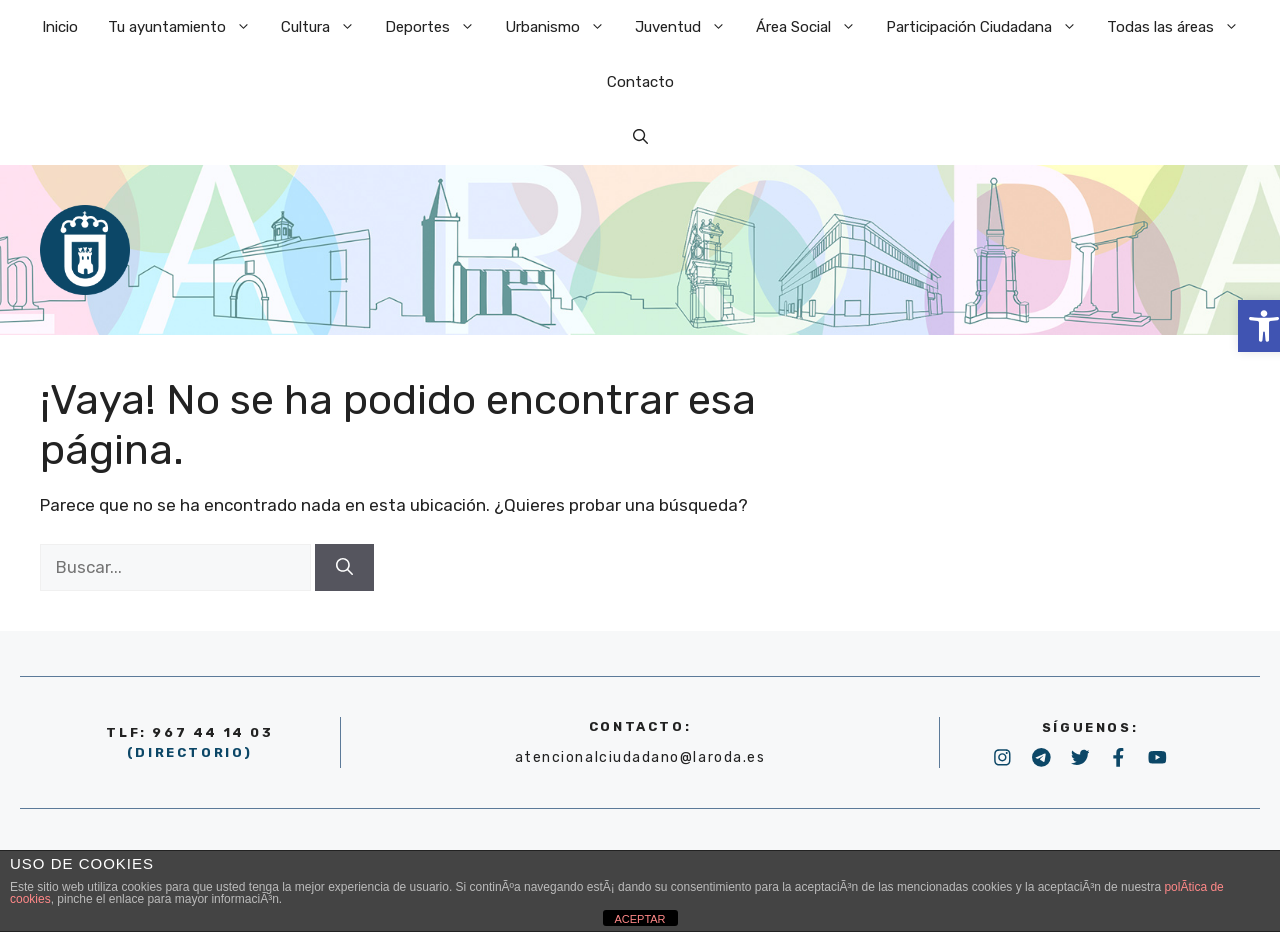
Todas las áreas (1180, 27)
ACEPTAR (639, 919)
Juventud (688, 27)
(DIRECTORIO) (190, 752)
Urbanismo (562, 27)
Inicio (60, 27)
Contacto (640, 82)
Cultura (325, 27)
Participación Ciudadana (989, 27)
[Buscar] (344, 568)
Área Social (813, 27)
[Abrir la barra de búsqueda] (640, 137)
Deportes (437, 27)
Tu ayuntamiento (187, 27)
